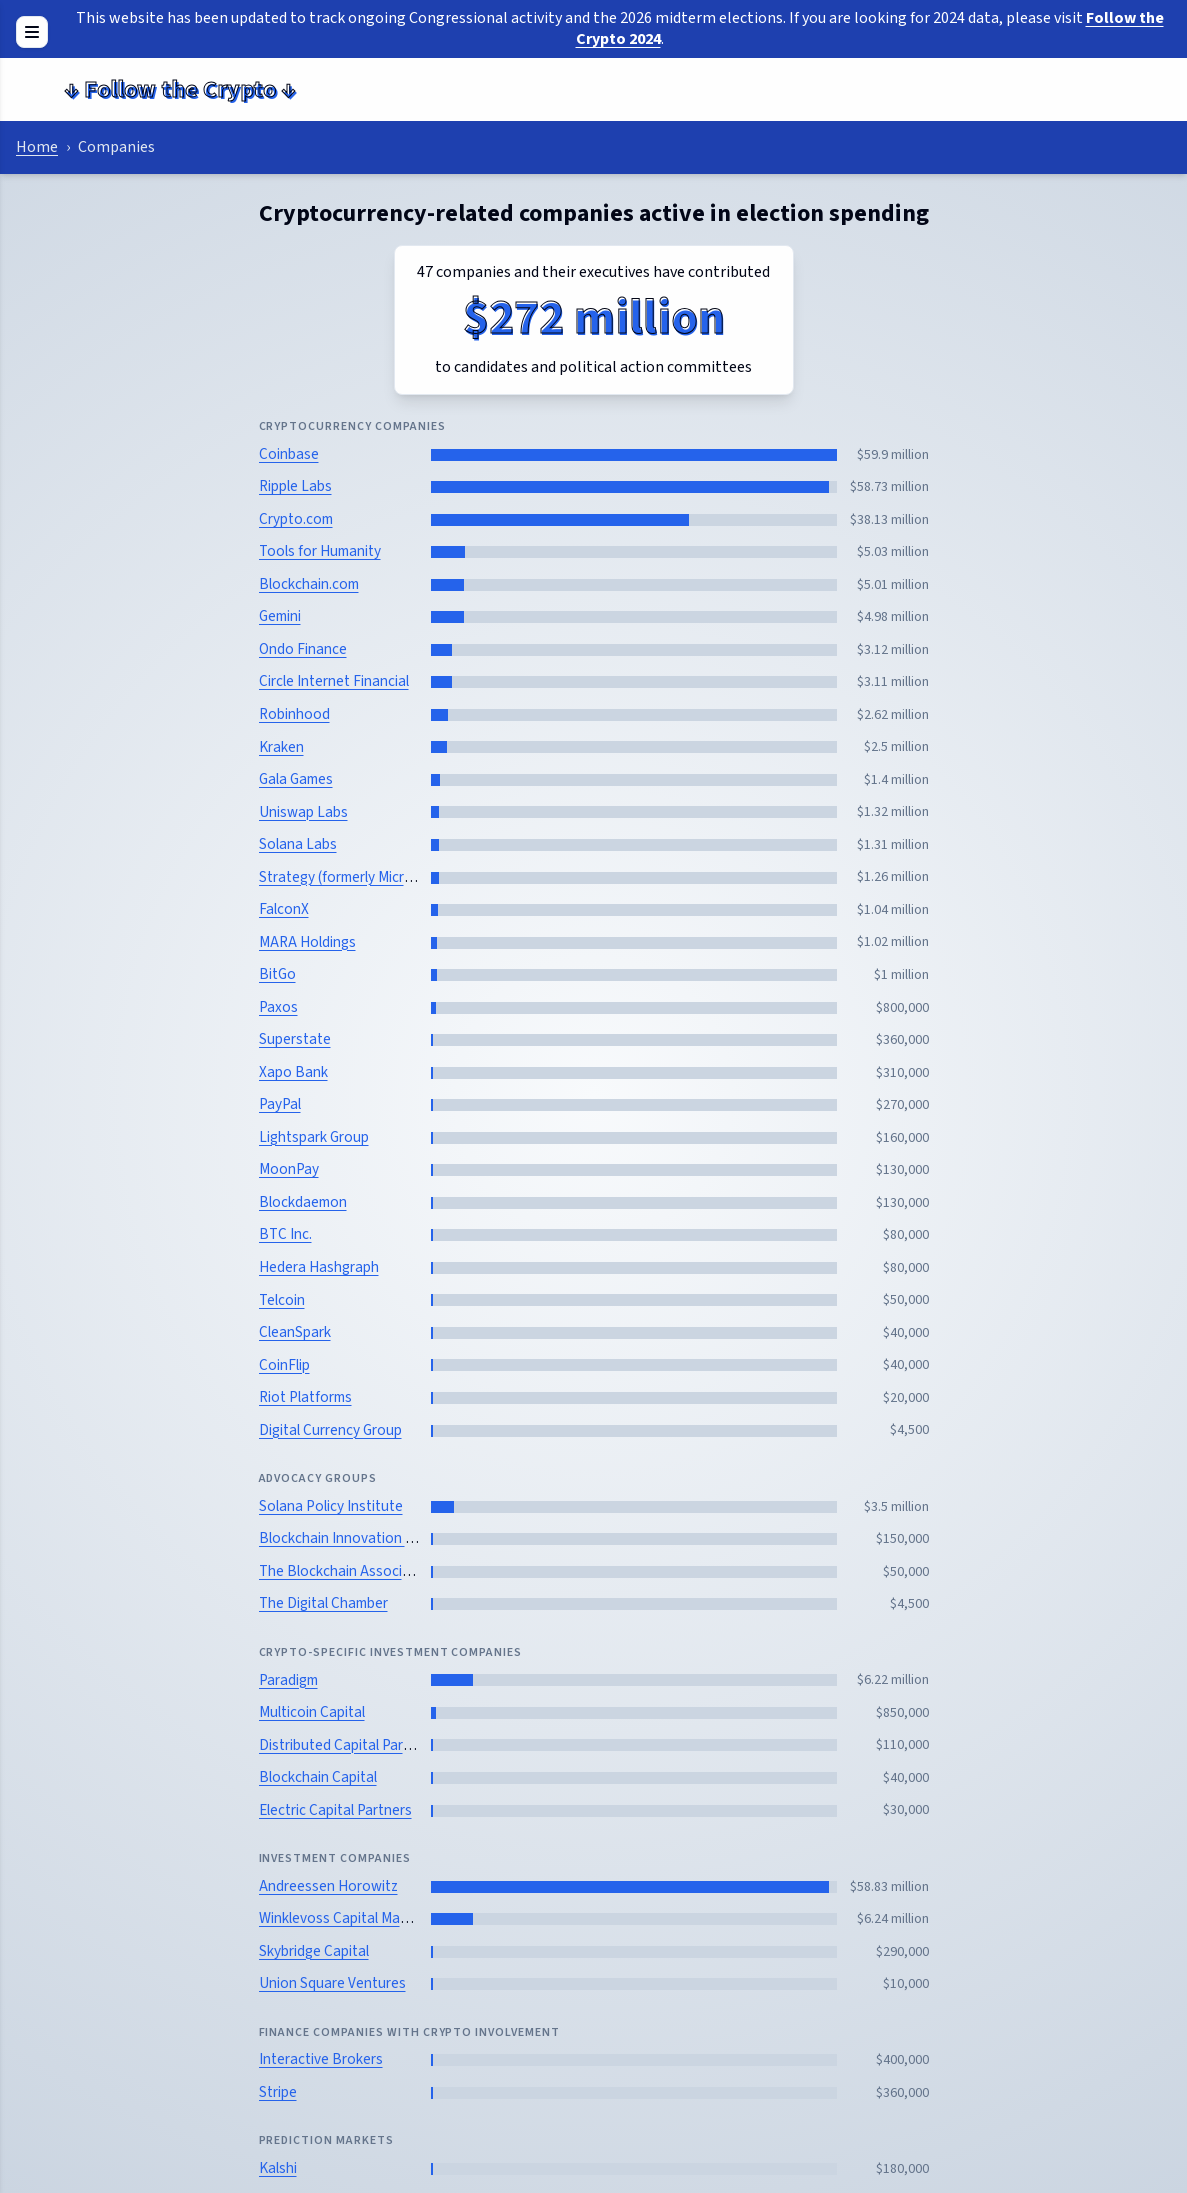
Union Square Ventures (332, 1983)
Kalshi (278, 2168)
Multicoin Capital (312, 1712)
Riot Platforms (305, 1397)
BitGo (277, 974)
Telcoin (282, 1300)
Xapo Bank (293, 1072)
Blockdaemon (303, 1202)
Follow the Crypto (180, 89)
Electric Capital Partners (335, 1810)
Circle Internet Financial (334, 681)
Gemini (280, 616)
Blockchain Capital (318, 1777)
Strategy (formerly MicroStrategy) (366, 877)
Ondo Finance (303, 649)
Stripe (278, 2092)
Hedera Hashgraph (319, 1267)
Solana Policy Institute (331, 1506)
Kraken (281, 747)
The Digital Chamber (323, 1603)
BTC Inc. (285, 1234)
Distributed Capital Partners (348, 1745)
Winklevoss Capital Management (362, 1918)
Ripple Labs (295, 486)
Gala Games (296, 779)
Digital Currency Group (330, 1430)
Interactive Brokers (321, 2059)
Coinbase (289, 454)
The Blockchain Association (347, 1571)
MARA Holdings (307, 942)
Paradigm (288, 1680)
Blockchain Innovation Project (355, 1538)
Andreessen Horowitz (328, 1886)
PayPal (280, 1104)
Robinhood (294, 714)
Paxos (278, 1007)
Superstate (295, 1039)
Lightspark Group (314, 1137)
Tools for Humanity (320, 551)
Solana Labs (298, 844)
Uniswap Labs (303, 812)
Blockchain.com (309, 584)
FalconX (284, 909)
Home (37, 147)
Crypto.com (296, 519)
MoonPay (289, 1169)
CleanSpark (295, 1332)
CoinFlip (284, 1365)
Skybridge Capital (314, 1951)
